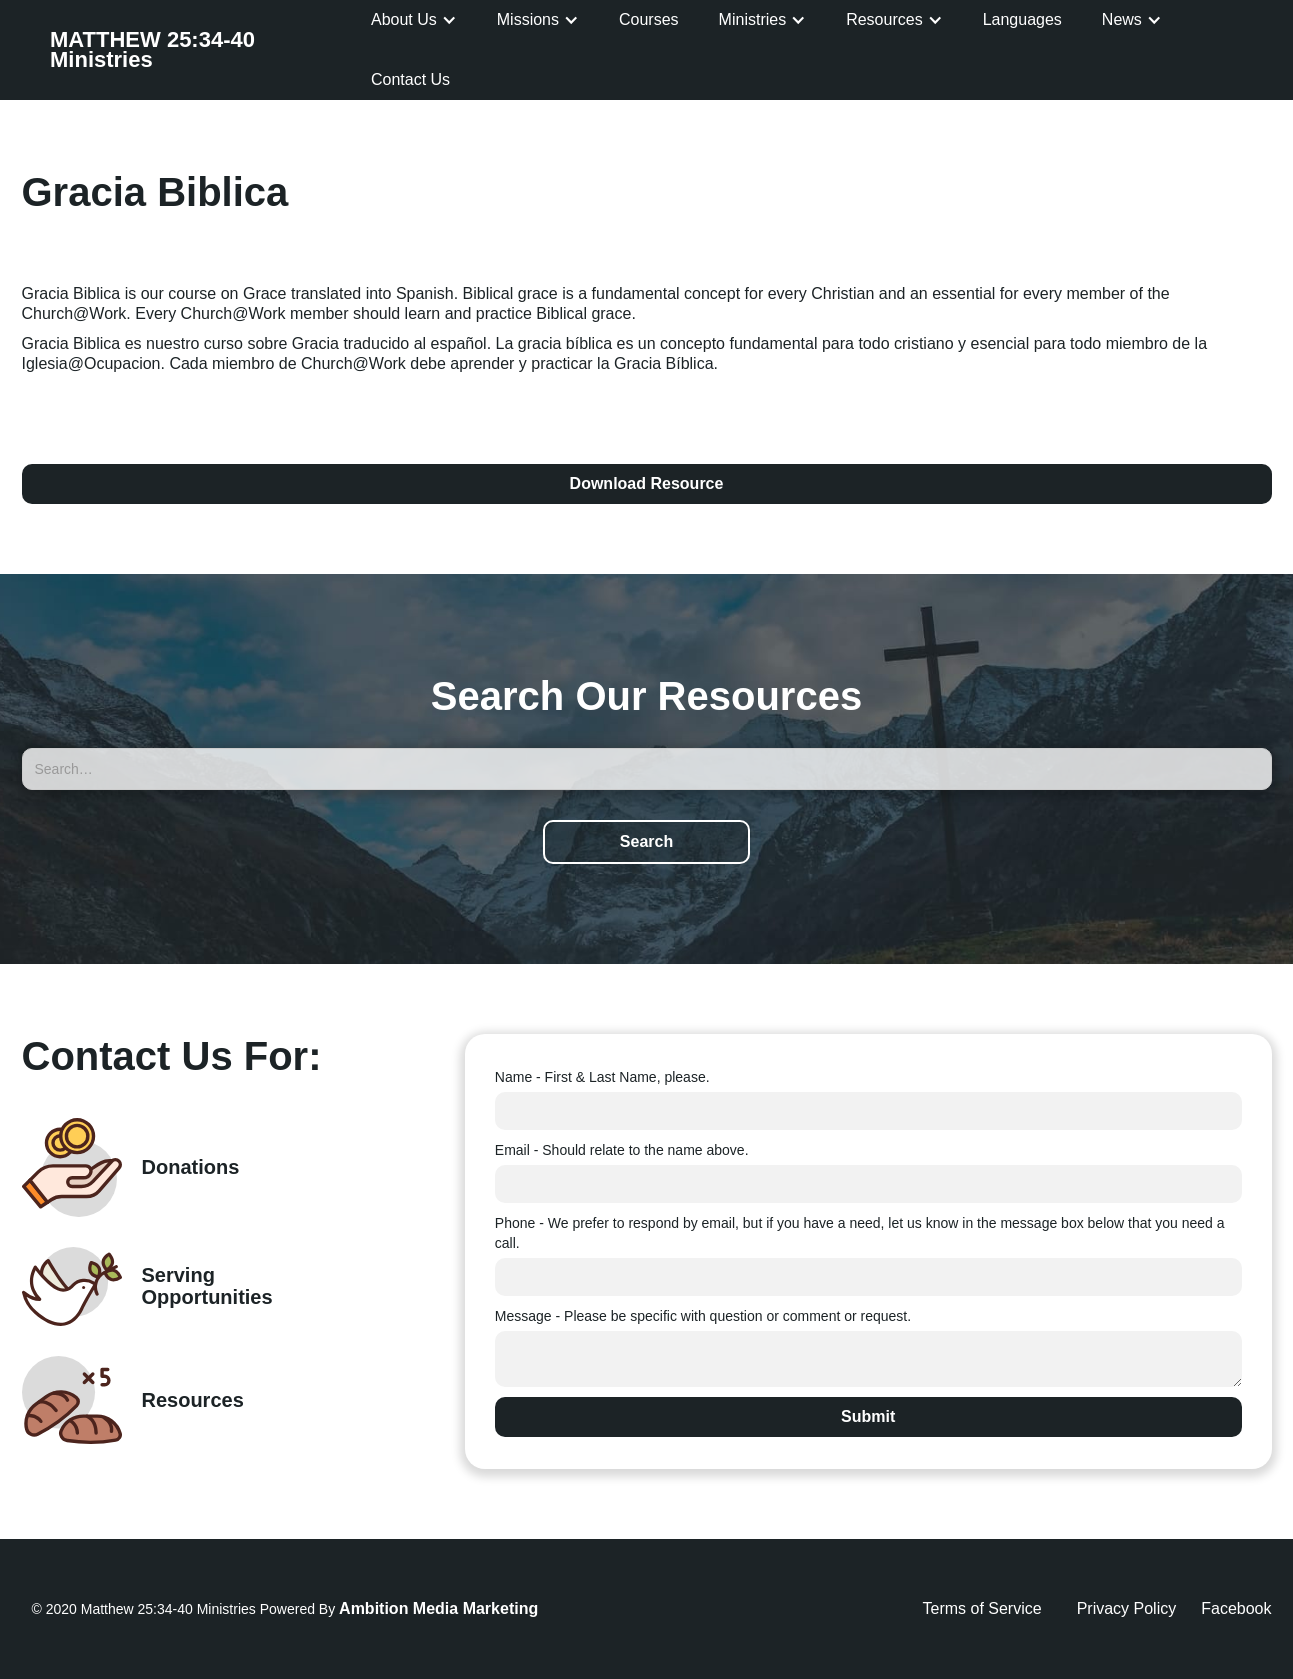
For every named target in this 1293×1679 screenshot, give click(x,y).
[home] (200, 50)
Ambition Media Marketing (438, 1608)
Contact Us (410, 79)
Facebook (1236, 1608)
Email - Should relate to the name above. (622, 1150)
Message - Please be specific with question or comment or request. (703, 1316)
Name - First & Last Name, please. (602, 1077)
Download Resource (647, 483)
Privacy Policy (1127, 1608)
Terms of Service (982, 1608)
